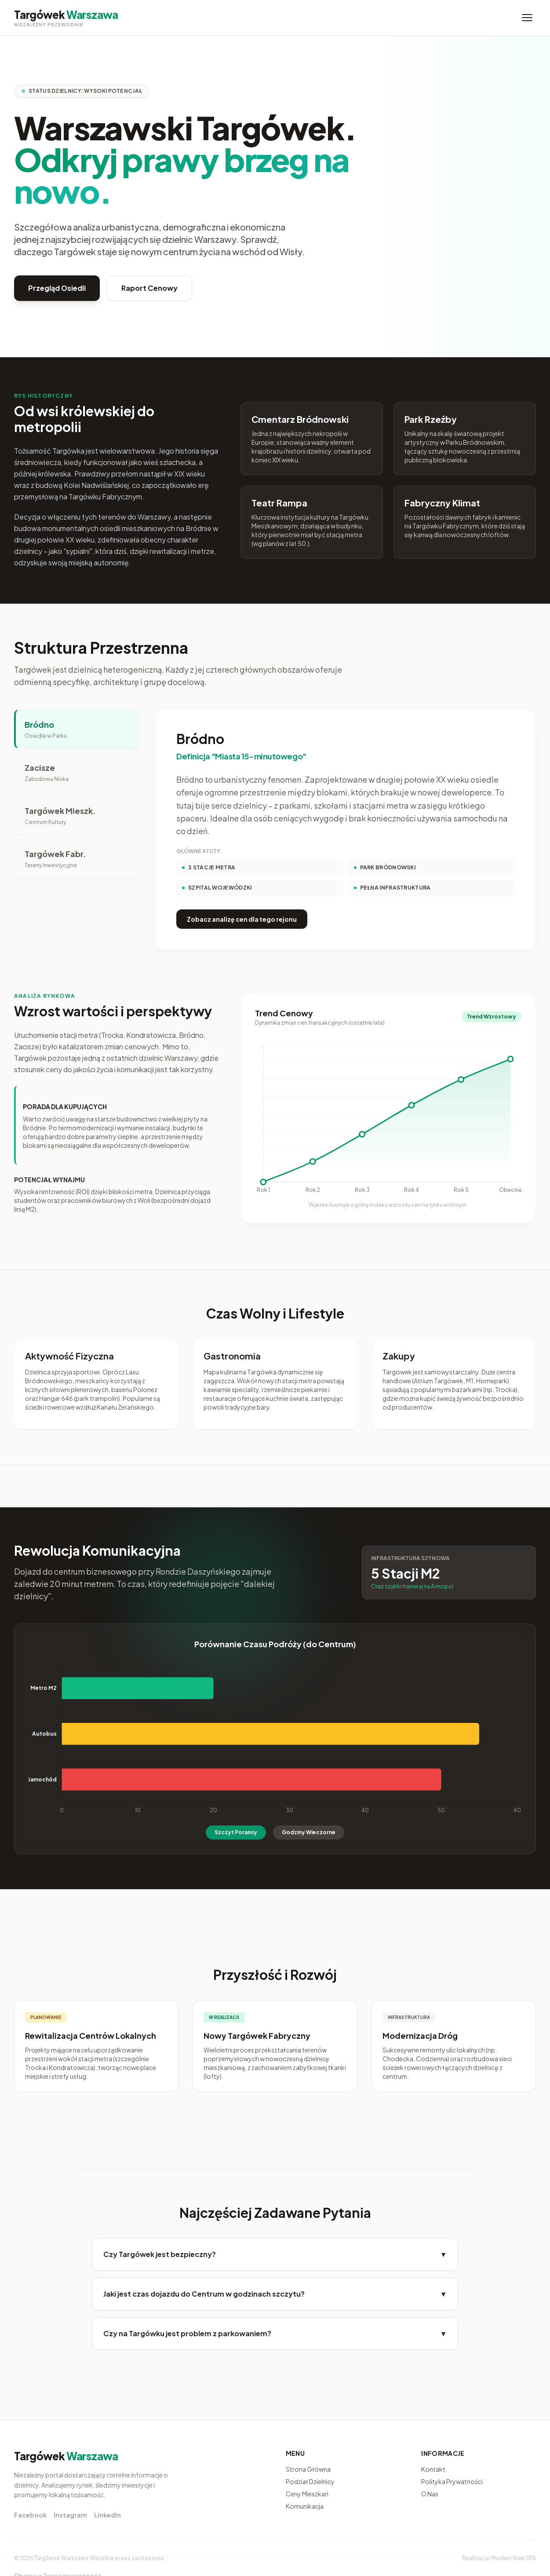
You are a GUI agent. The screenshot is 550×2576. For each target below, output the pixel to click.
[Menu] (527, 17)
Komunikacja (305, 2506)
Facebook (30, 2515)
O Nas (429, 2494)
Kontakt (433, 2469)
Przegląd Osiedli (57, 288)
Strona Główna (308, 2469)
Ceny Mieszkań (307, 2494)
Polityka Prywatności (452, 2481)
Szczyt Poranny (236, 1832)
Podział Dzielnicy (310, 2481)
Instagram (70, 2515)
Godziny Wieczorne (308, 1832)
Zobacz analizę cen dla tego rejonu (242, 919)
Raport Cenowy (149, 288)
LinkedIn (107, 2515)
